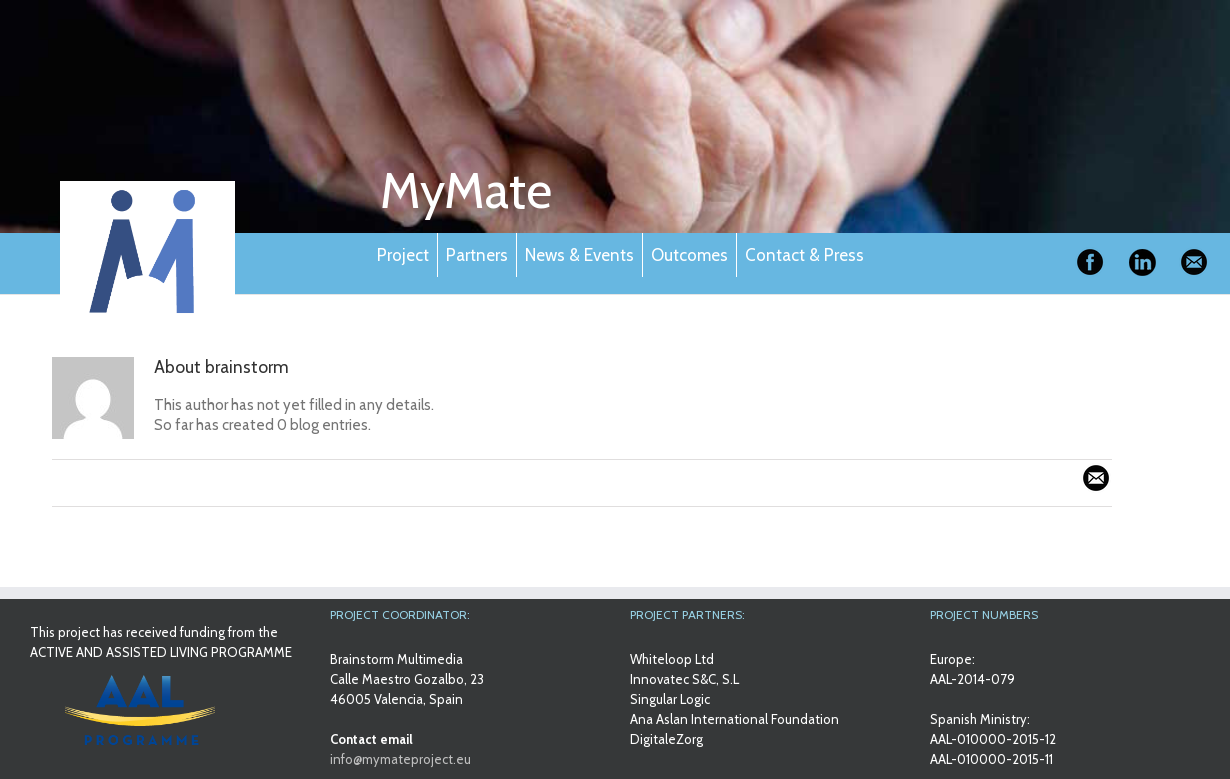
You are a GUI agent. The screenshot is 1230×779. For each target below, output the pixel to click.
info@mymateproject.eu (400, 759)
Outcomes (689, 255)
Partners (477, 255)
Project (403, 255)
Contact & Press (804, 255)
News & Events (579, 255)
